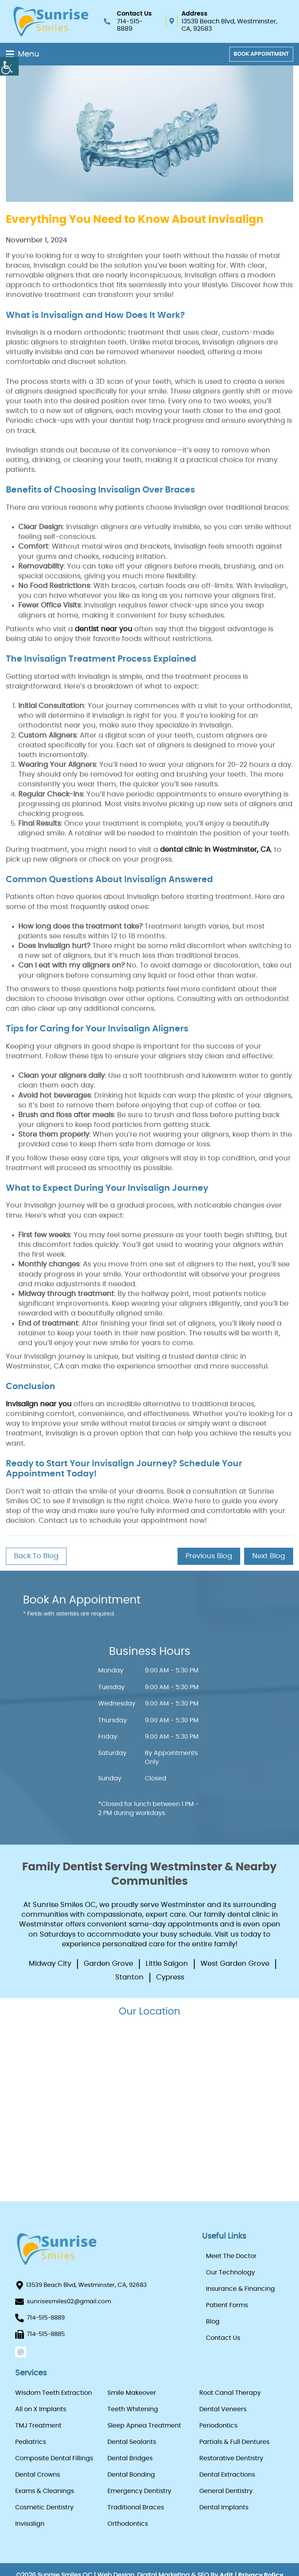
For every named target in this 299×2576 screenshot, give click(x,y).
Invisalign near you (40, 1404)
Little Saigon (167, 1963)
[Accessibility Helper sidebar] (9, 66)
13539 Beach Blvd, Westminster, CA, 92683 (229, 25)
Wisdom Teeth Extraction (53, 2393)
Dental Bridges (130, 2458)
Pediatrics (30, 2442)
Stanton (129, 1977)
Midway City (50, 1963)
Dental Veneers (222, 2409)
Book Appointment (261, 54)
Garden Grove (108, 1963)
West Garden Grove (235, 1963)
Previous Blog (209, 1556)
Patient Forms (227, 2305)
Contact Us (223, 2338)
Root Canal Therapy (230, 2393)
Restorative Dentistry (231, 2458)
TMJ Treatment (38, 2425)
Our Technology (230, 2272)
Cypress (170, 1977)
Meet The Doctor (231, 2256)
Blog (213, 2321)
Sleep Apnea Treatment (144, 2425)
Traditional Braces (135, 2507)
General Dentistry (226, 2491)
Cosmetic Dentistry (44, 2507)
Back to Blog (36, 1556)
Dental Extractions (227, 2475)
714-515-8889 (130, 25)
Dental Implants (223, 2507)
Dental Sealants (131, 2442)
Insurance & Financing (240, 2289)
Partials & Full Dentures (234, 2442)
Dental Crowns (37, 2475)
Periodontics (218, 2425)
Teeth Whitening (132, 2409)
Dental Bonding (131, 2475)
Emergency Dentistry (139, 2491)
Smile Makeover (131, 2393)
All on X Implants (40, 2409)
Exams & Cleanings (44, 2491)
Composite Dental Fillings (54, 2458)
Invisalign (29, 2524)
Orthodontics (127, 2524)
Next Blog (268, 1556)
